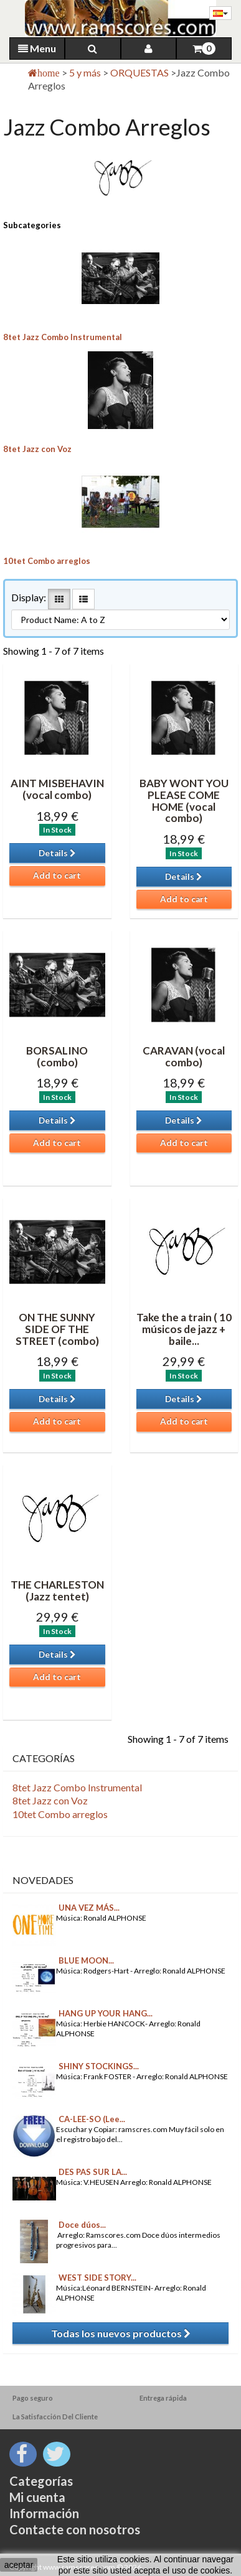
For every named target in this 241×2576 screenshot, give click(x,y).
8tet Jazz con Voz (37, 449)
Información (44, 2513)
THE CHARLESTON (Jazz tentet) (57, 1590)
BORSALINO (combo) (57, 1056)
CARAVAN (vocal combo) (184, 1056)
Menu (37, 48)
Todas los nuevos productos (121, 2333)
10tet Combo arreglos (46, 561)
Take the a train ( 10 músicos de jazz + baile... (184, 1329)
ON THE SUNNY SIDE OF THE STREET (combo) (57, 1329)
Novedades (42, 1880)
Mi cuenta (37, 2497)
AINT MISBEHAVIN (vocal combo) (57, 789)
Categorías (41, 2480)
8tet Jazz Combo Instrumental (62, 337)
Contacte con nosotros (74, 2529)
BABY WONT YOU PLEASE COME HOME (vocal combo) (184, 800)
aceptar (19, 2565)
